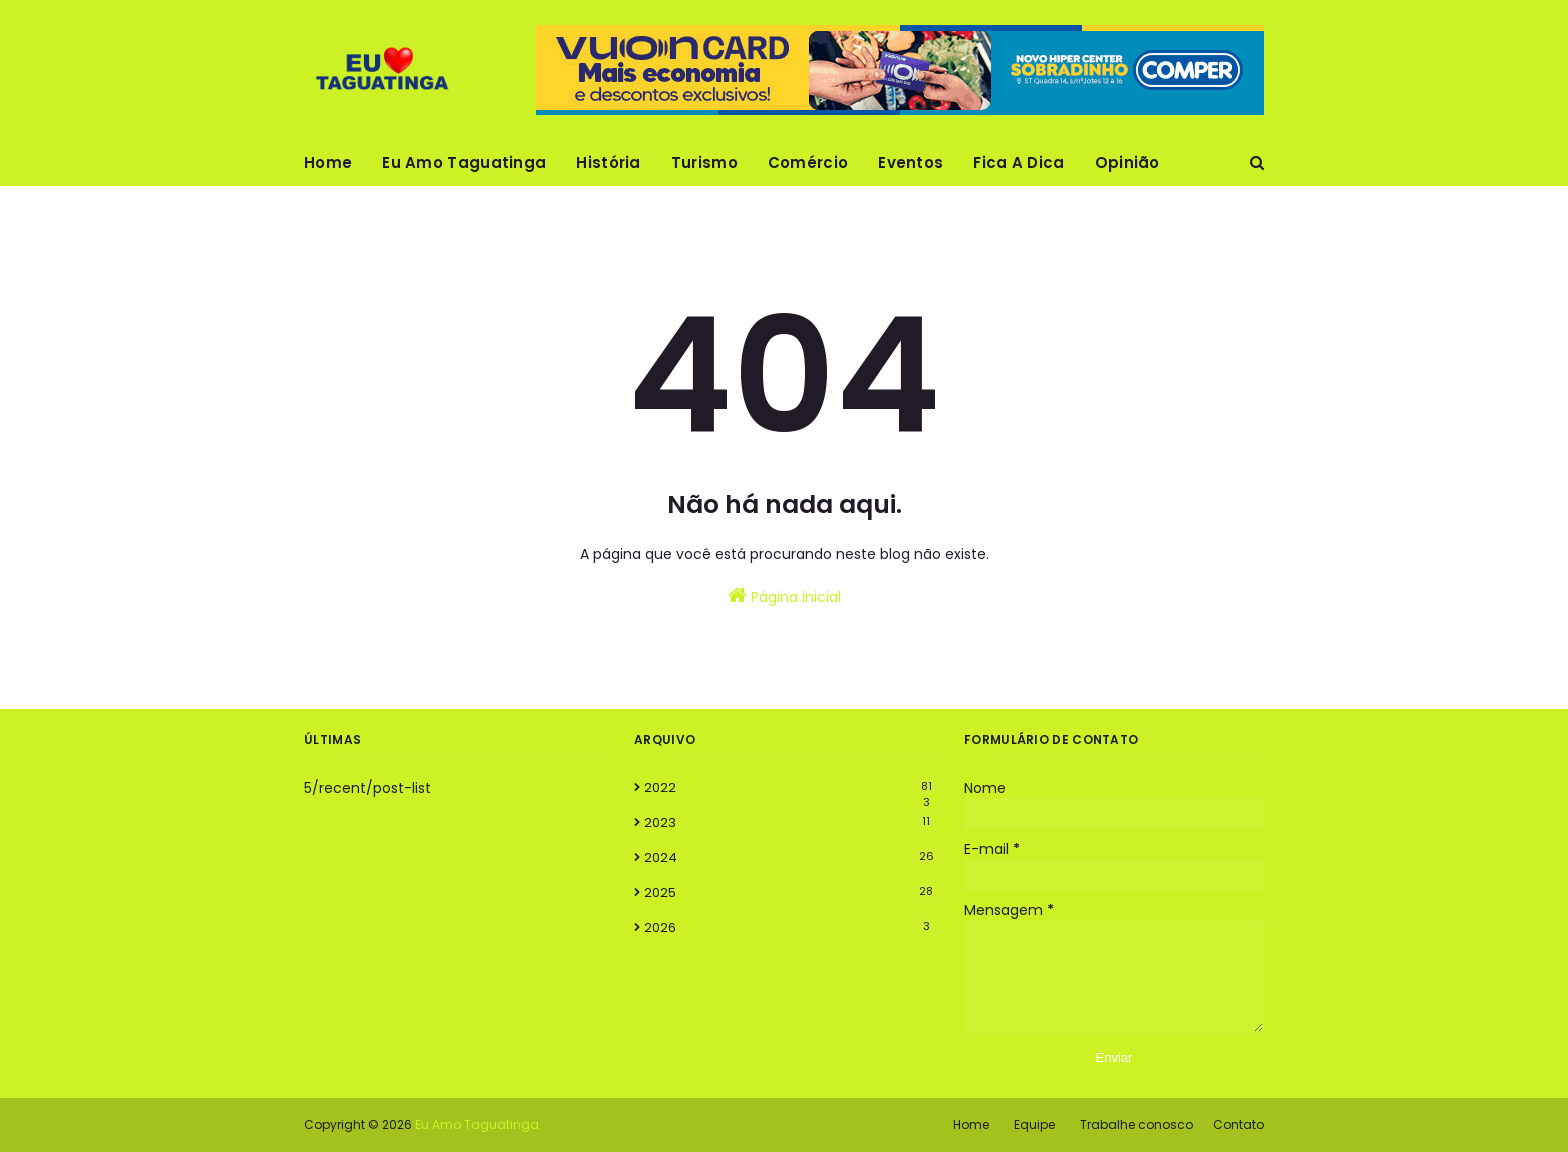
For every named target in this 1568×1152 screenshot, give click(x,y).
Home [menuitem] (328, 162)
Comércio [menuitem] (808, 162)
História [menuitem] (608, 162)
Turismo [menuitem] (704, 162)
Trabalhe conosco (1136, 1124)
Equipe (1034, 1124)
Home (971, 1124)
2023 (789, 822)
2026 (789, 927)
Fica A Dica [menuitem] (1018, 162)
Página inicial (784, 596)
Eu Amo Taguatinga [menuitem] (464, 162)
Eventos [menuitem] (910, 162)
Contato (1238, 1124)
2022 (789, 788)
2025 (789, 892)
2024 (789, 857)
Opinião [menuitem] (1127, 162)
